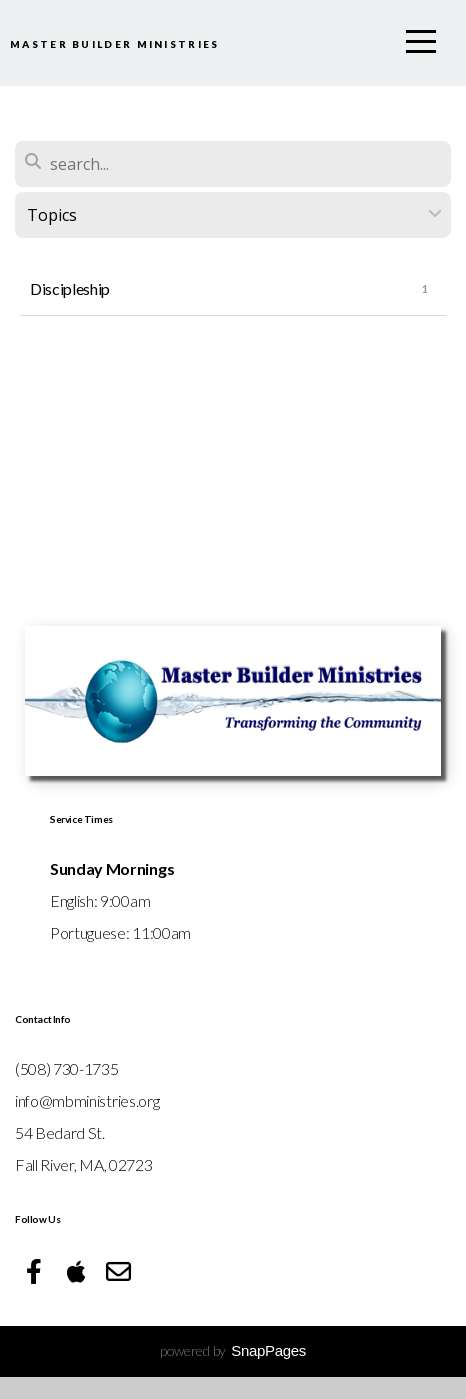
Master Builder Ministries (198, 21)
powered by (233, 1372)
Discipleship (70, 310)
